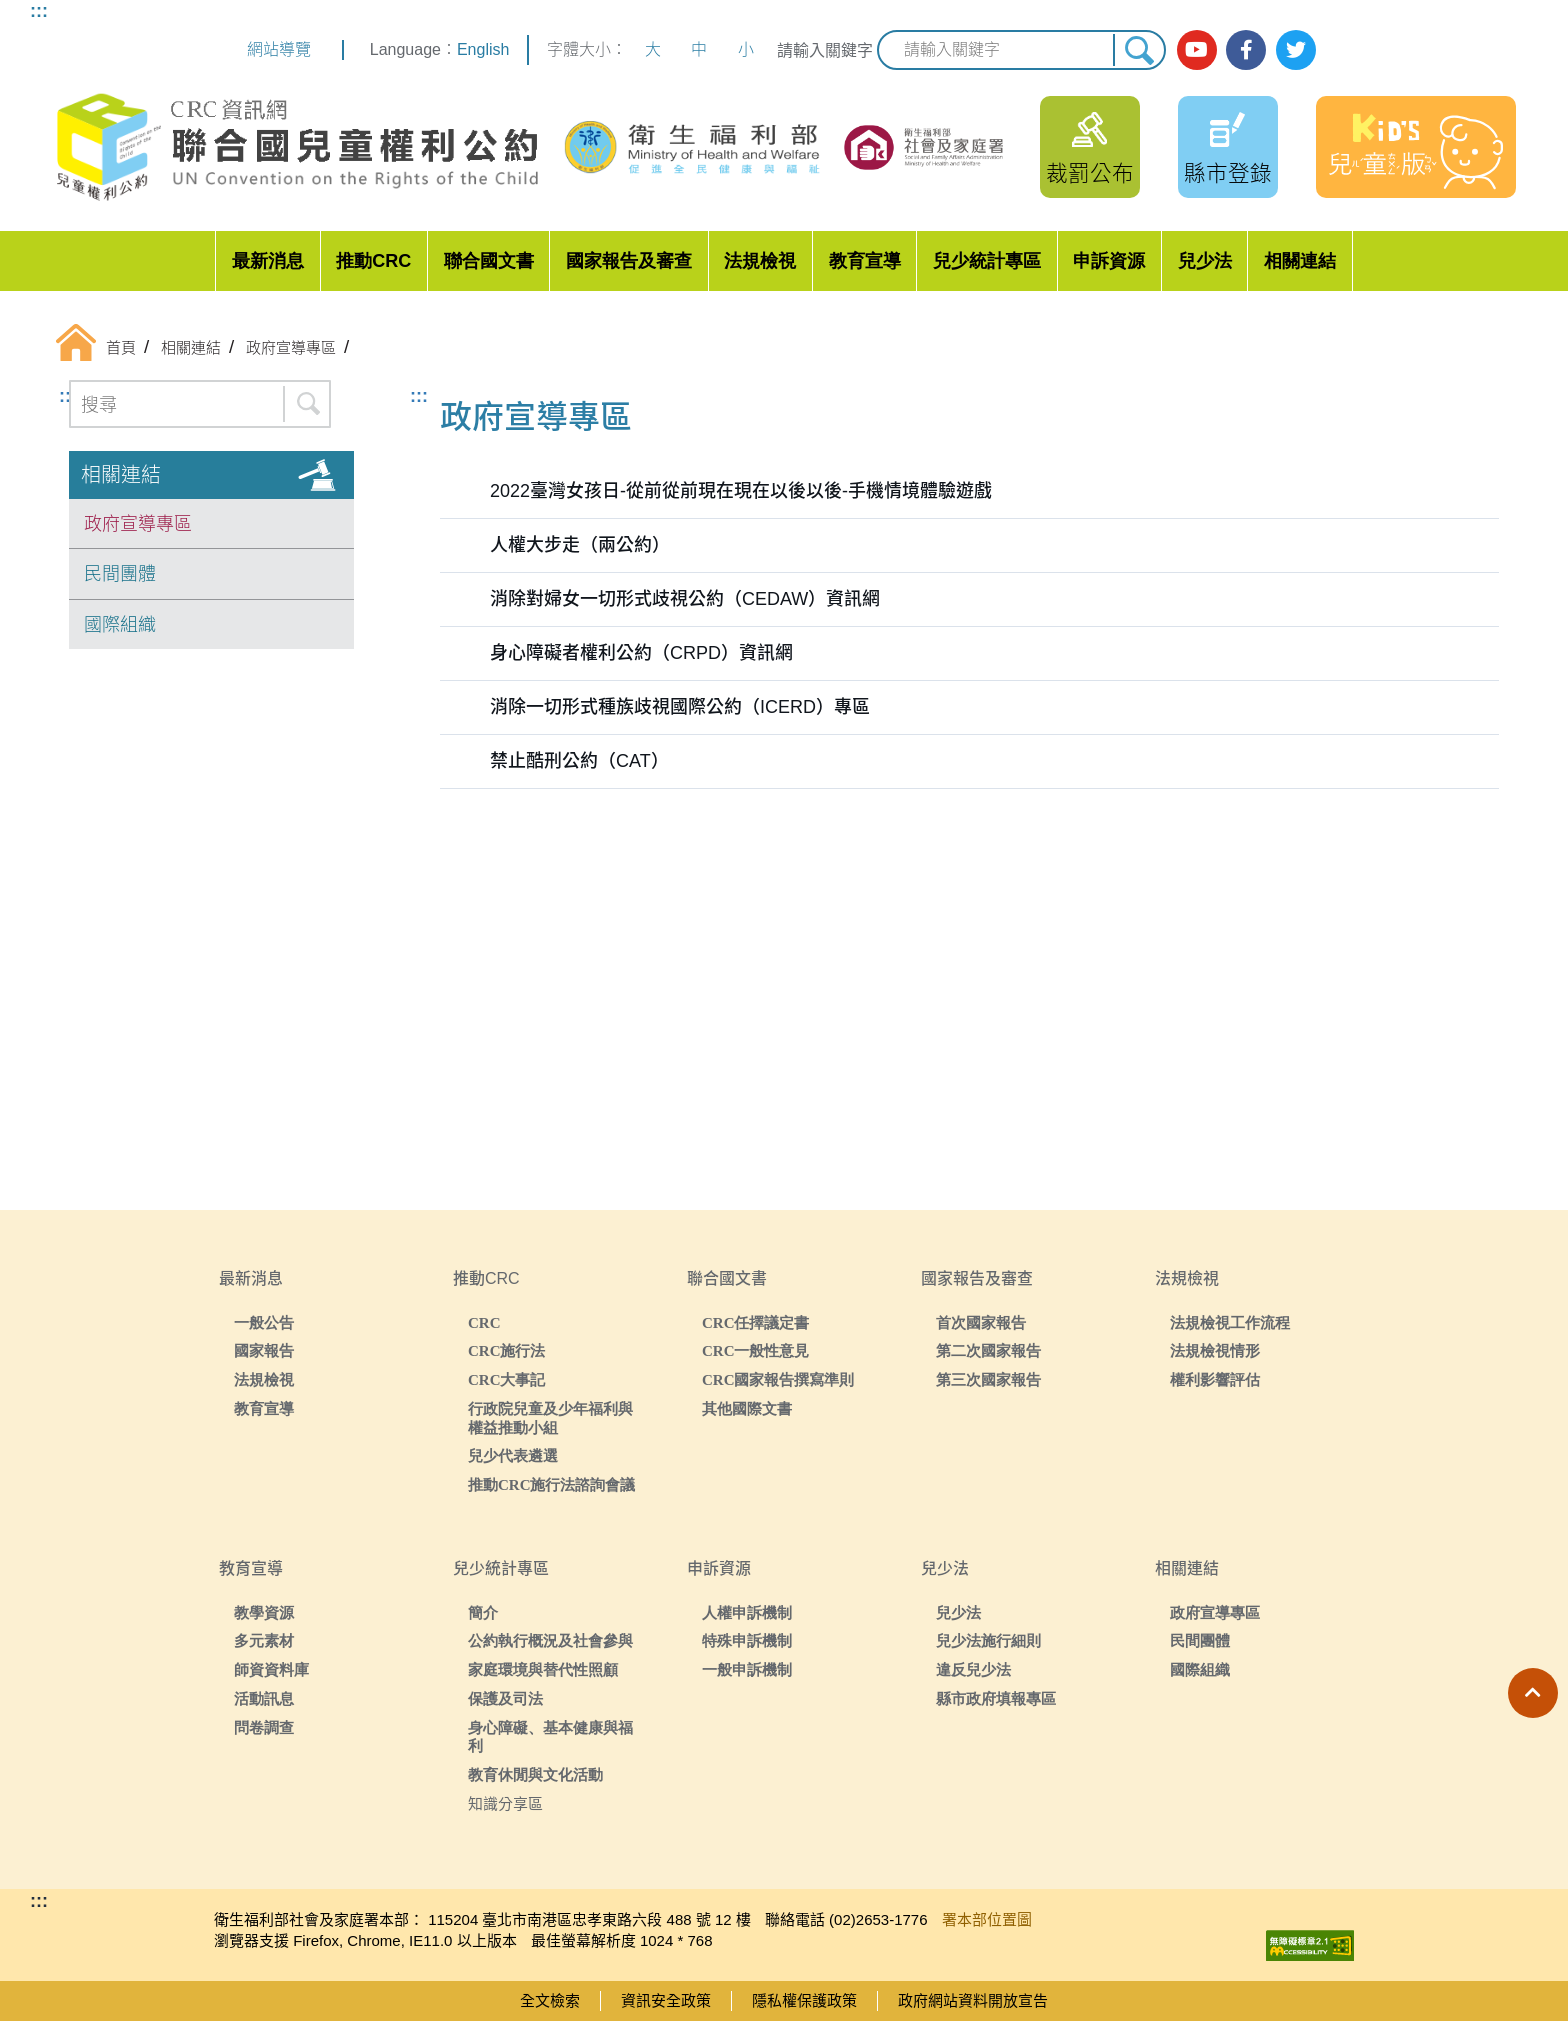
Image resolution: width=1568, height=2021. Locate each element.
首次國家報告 (981, 1322)
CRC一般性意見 (756, 1350)
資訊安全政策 (666, 2000)
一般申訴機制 (747, 1669)
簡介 (483, 1612)
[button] (1533, 1693)
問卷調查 (264, 1727)
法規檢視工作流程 (1230, 1322)
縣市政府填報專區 (996, 1698)
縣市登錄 (1228, 173)
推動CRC (373, 261)
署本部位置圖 (987, 1919)
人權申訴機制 (747, 1612)
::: (39, 11)
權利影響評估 (1215, 1379)
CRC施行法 (507, 1350)
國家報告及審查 (629, 261)
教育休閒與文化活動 (535, 1774)
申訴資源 (1109, 261)
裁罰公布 (1090, 173)
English (483, 49)
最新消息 (268, 261)
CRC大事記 (507, 1379)
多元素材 (264, 1640)
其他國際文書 (747, 1408)
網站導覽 (279, 49)
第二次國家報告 (988, 1350)
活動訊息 (264, 1698)
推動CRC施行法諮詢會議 (552, 1484)
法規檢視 (760, 261)
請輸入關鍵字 (825, 50)
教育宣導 (865, 261)
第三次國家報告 (988, 1379)
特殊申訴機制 (747, 1640)
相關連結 (1300, 261)
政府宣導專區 (138, 524)
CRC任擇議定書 (756, 1322)
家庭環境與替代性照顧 (543, 1669)
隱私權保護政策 (804, 2000)
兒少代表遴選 (513, 1455)
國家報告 (264, 1350)
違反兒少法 (973, 1669)
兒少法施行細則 (988, 1640)
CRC (484, 1322)
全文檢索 (550, 2000)
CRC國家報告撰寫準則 (778, 1379)
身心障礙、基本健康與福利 (550, 1737)
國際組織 (120, 625)
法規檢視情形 (1215, 1350)
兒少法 (1205, 261)
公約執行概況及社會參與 (550, 1640)
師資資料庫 (271, 1669)
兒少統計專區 (987, 261)
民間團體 (120, 574)
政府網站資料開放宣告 (973, 2000)
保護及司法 (505, 1698)
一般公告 (264, 1322)
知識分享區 (505, 1803)
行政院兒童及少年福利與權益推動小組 (550, 1418)
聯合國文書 (489, 261)
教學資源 (264, 1612)
